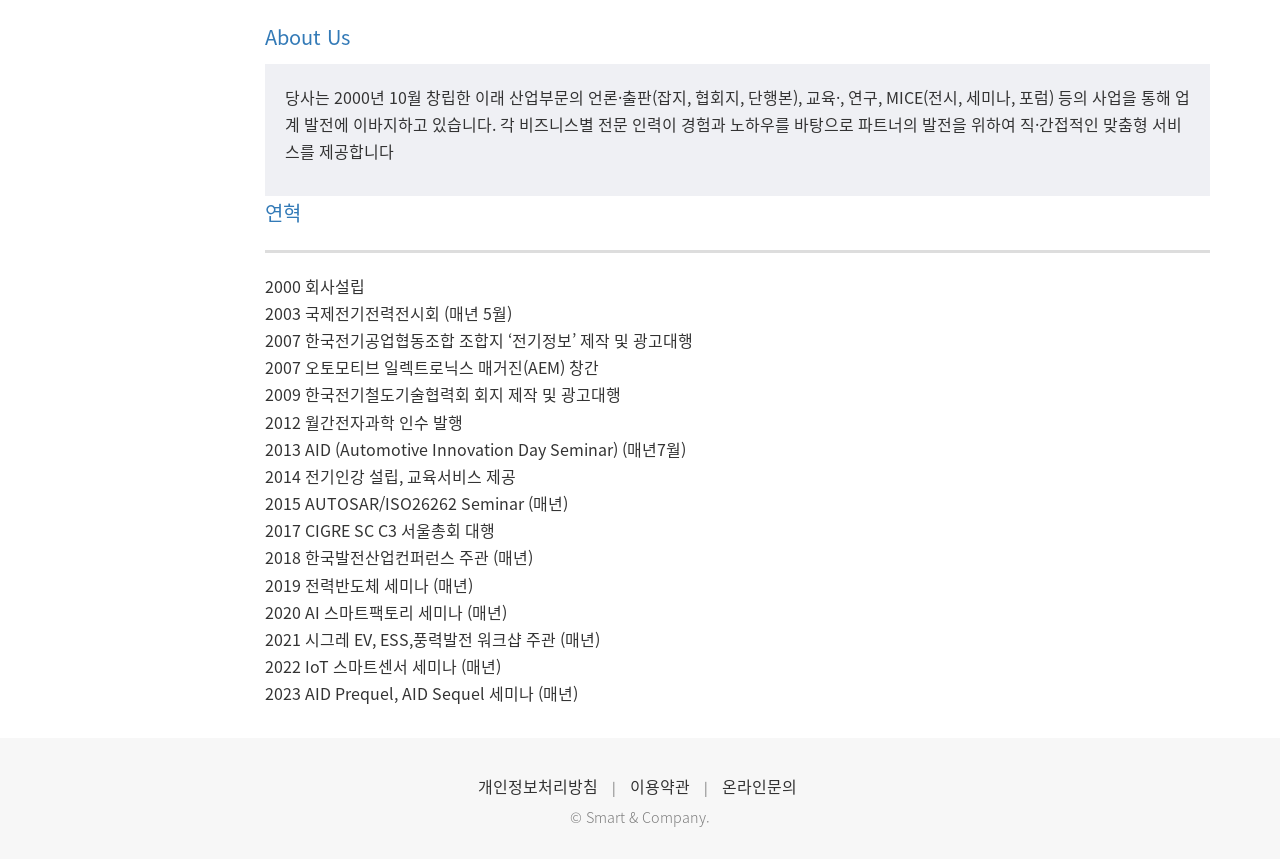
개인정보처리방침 (538, 786)
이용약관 (660, 786)
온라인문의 (759, 786)
